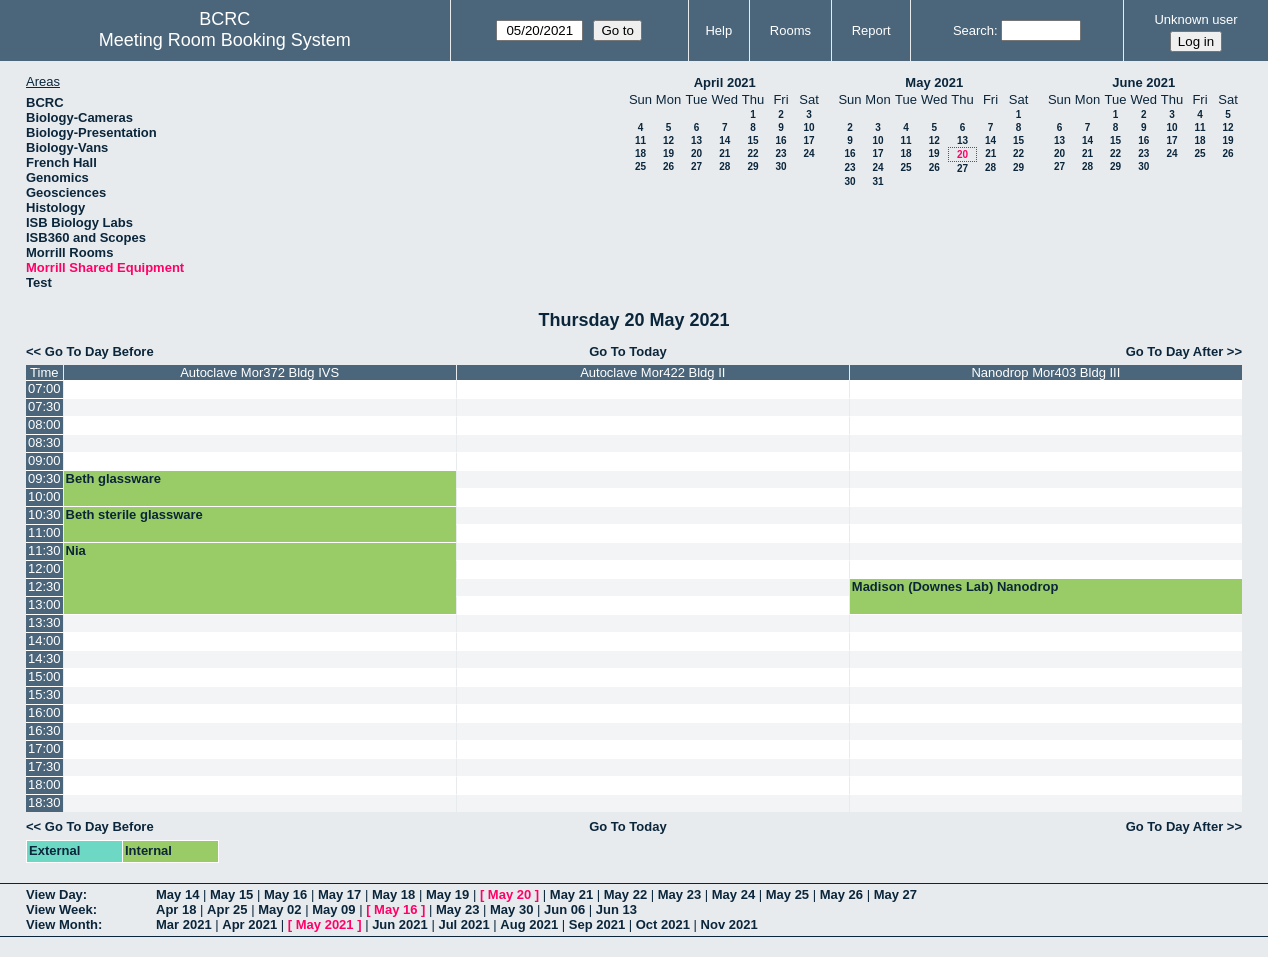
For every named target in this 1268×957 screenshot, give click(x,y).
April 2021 (725, 82)
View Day (54, 894)
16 (780, 140)
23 (780, 153)
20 (696, 153)
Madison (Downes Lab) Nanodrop (955, 586)
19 (668, 153)
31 (877, 181)
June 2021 (1143, 82)
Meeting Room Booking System (225, 40)
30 (780, 166)
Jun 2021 (400, 924)
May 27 (895, 894)
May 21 (571, 894)
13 (696, 140)
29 (752, 166)
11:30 (44, 550)
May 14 (177, 894)
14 (724, 140)
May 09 (333, 909)
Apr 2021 (249, 924)
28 (724, 166)
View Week (59, 909)
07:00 (44, 388)
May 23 (679, 894)
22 (752, 153)
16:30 (44, 730)
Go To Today (628, 351)
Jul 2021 (463, 924)
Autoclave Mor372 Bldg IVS (259, 372)
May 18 (393, 894)
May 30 (511, 909)
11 (640, 140)
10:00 (44, 496)
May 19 (447, 894)
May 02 (279, 909)
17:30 (44, 766)
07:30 (44, 406)
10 (808, 127)
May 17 (339, 894)
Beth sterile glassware (134, 514)
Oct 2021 (663, 924)
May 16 (285, 894)
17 (808, 140)
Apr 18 (176, 909)
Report (871, 30)
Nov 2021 (729, 924)
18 (640, 153)
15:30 (44, 694)
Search (973, 30)
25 (640, 166)
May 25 (787, 894)
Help (718, 30)
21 (724, 153)
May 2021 (934, 82)
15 (752, 140)
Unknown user (1195, 19)
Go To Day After (1175, 351)
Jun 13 (616, 909)
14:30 (44, 658)
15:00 (44, 676)
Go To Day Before (99, 351)
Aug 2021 (529, 924)
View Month (62, 924)
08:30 (44, 442)
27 (696, 166)
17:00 (44, 748)
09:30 (44, 478)
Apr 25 (227, 909)
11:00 (44, 532)
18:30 (44, 802)
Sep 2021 (597, 924)
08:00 (44, 424)
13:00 (44, 604)
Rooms (790, 30)
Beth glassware (113, 478)
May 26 (841, 894)
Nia (76, 550)
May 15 (231, 894)
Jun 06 (564, 909)
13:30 (44, 622)
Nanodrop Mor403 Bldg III (1045, 372)
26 (668, 166)
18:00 (44, 784)
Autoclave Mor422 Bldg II (652, 372)
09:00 (44, 460)
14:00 (44, 640)
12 (668, 140)
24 (808, 153)
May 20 (509, 894)
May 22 (625, 894)
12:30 (44, 586)
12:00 (44, 568)
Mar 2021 (184, 924)
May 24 (733, 894)
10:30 (44, 514)
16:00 (44, 712)
